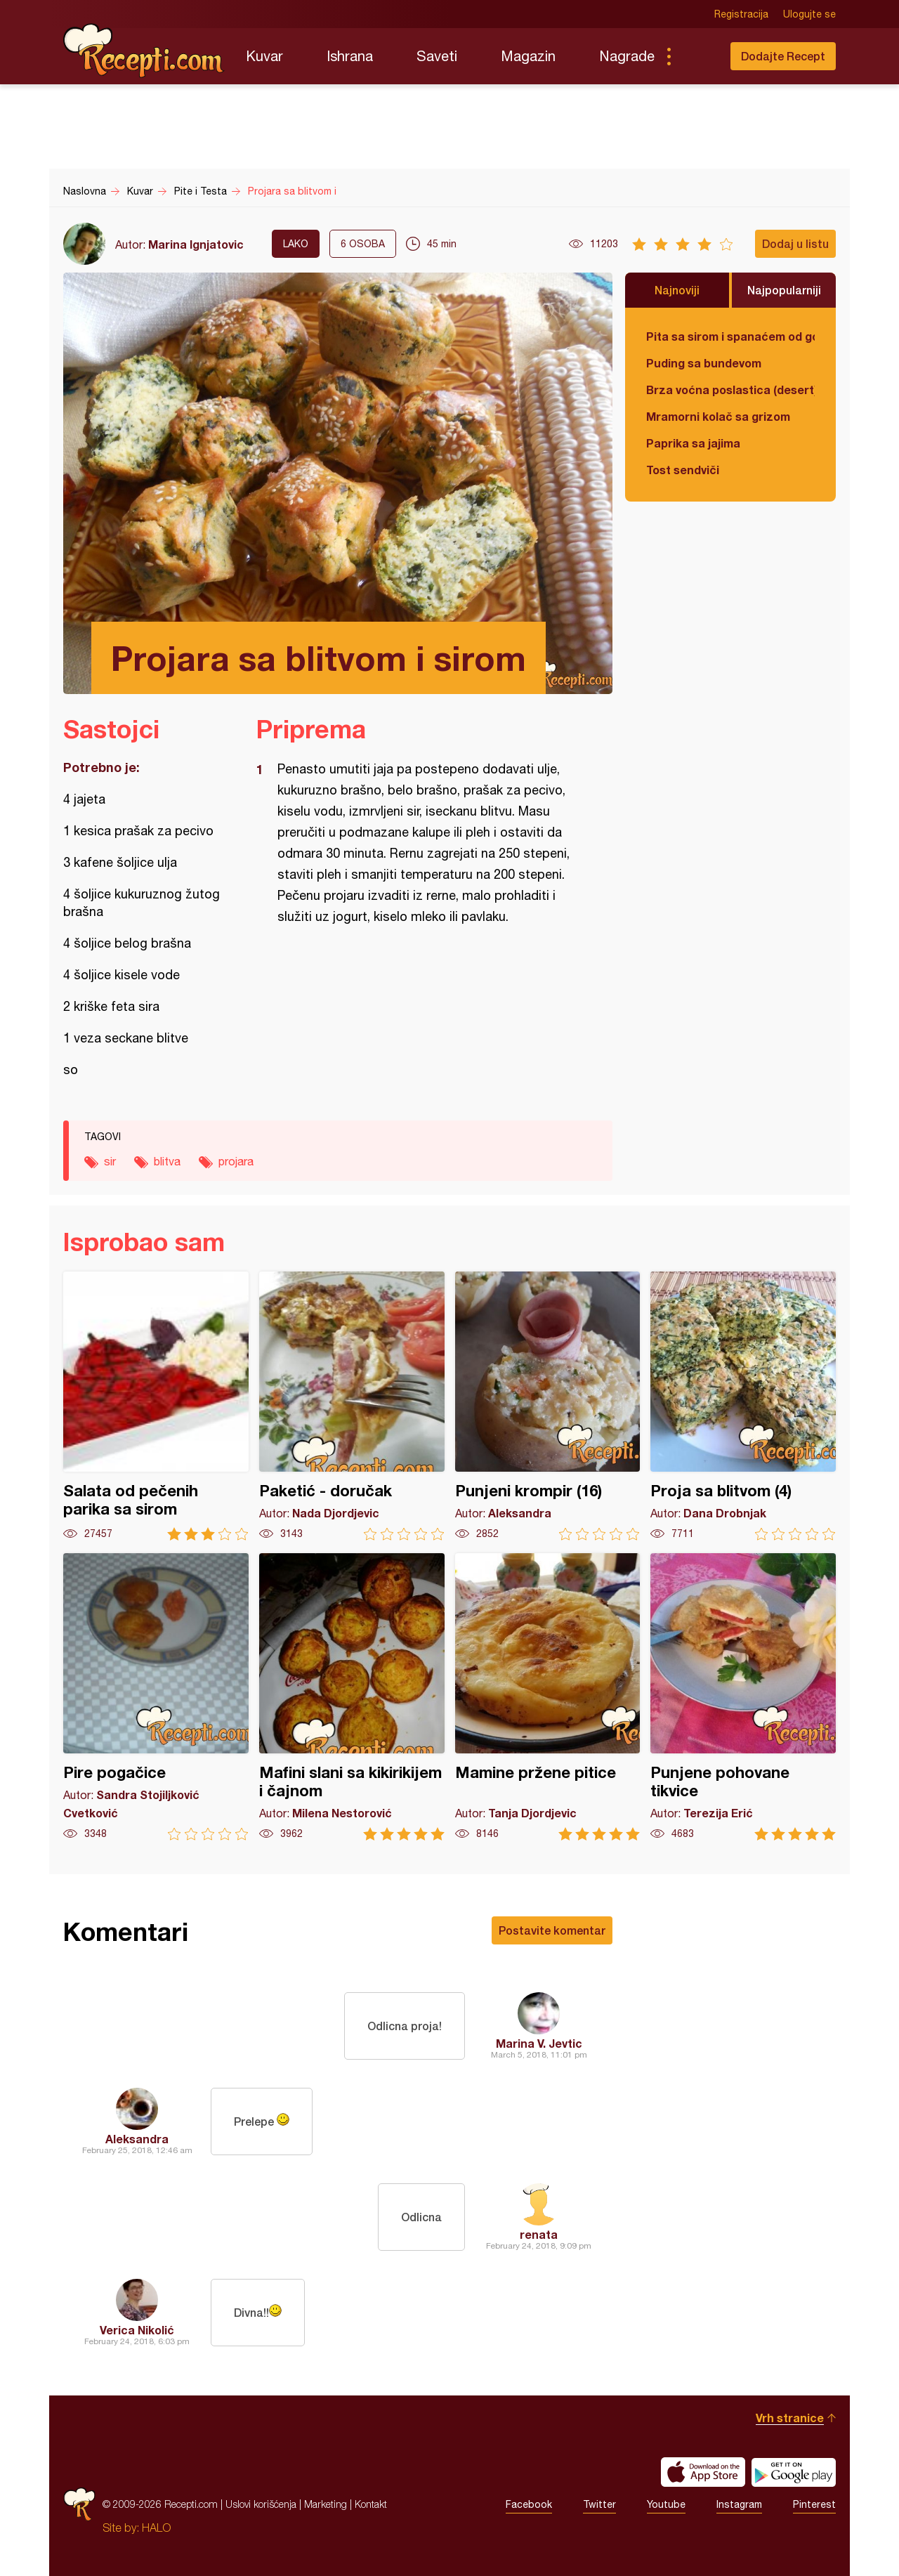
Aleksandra (137, 2138)
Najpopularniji (784, 289)
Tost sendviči (682, 469)
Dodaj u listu (795, 243)
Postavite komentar (552, 1930)
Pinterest (814, 2504)
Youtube (666, 2504)
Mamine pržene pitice (548, 1697)
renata (539, 2234)
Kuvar (264, 56)
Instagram (739, 2504)
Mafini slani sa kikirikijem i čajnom (352, 1697)
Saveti (436, 56)
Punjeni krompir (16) (548, 1406)
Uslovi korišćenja (260, 2504)
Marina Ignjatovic (196, 244)
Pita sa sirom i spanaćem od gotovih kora (730, 336)
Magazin (528, 56)
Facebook (529, 2504)
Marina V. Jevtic (539, 2043)
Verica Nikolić (137, 2329)
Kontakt (371, 2504)
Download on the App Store (703, 2472)
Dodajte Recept (783, 56)
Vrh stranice (790, 2417)
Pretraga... (697, 56)
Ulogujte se (809, 14)
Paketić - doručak (352, 1406)
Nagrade (627, 56)
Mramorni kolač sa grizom (718, 416)
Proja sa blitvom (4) (743, 1406)
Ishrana (350, 56)
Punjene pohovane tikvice (743, 1697)
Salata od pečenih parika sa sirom (156, 1406)
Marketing (325, 2504)
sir (110, 1161)
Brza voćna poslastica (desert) (730, 389)
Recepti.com (144, 50)
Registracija (741, 14)
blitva (167, 1161)
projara (236, 1161)
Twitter (599, 2504)
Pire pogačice (156, 1697)
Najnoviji (677, 289)
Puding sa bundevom (703, 363)
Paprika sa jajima (693, 443)
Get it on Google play (794, 2472)
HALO (156, 2527)
